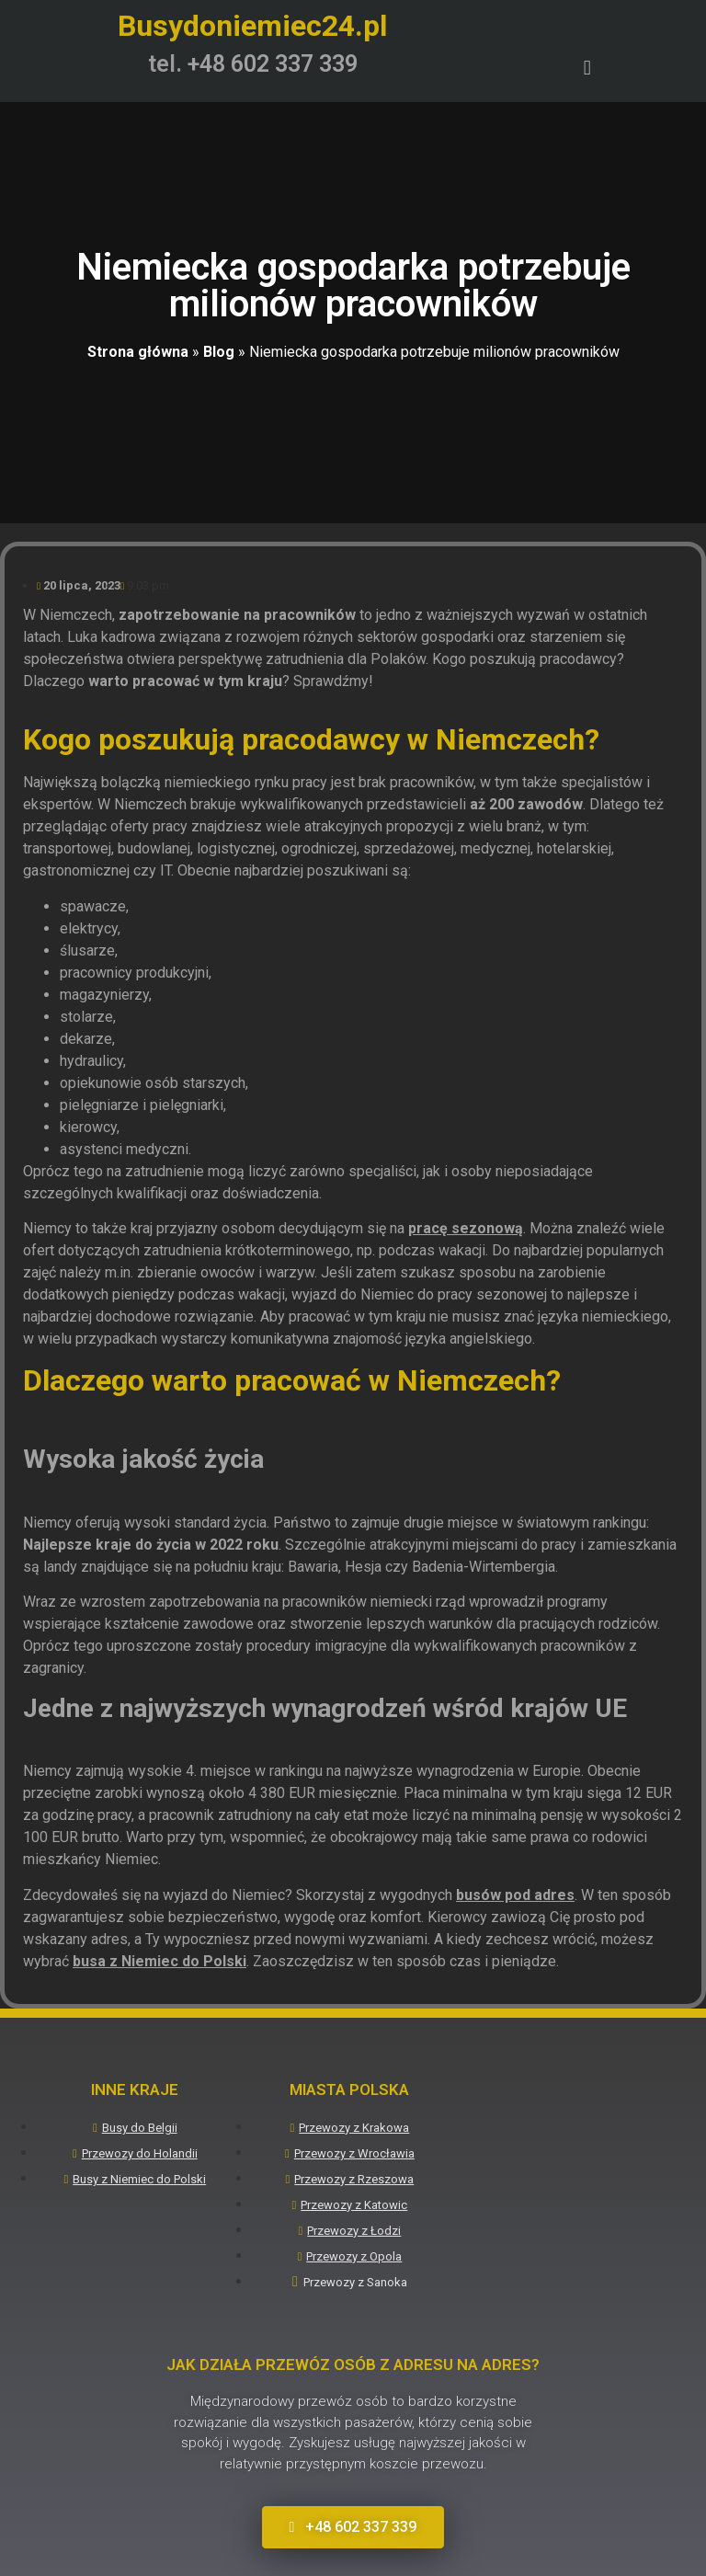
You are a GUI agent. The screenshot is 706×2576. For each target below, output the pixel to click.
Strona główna (137, 352)
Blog (218, 352)
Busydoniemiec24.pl (252, 25)
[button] (587, 68)
